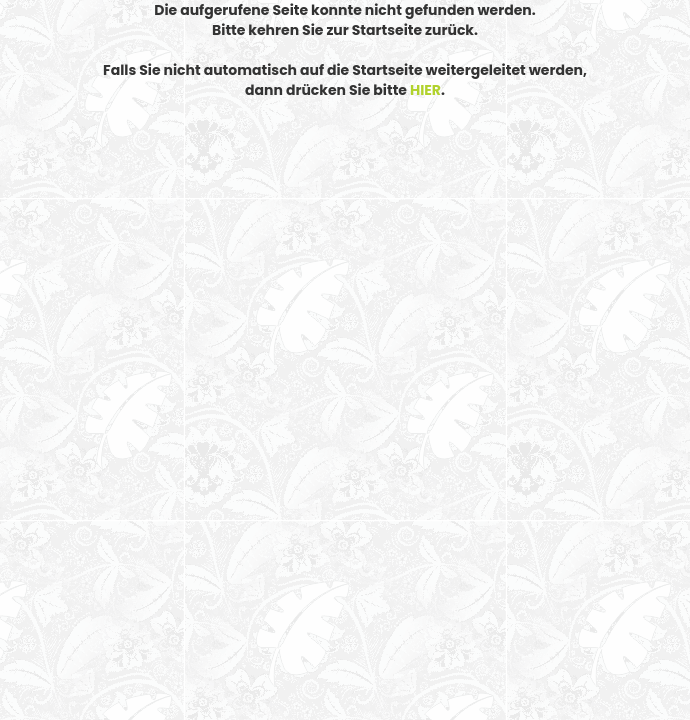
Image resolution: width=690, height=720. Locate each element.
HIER (425, 90)
